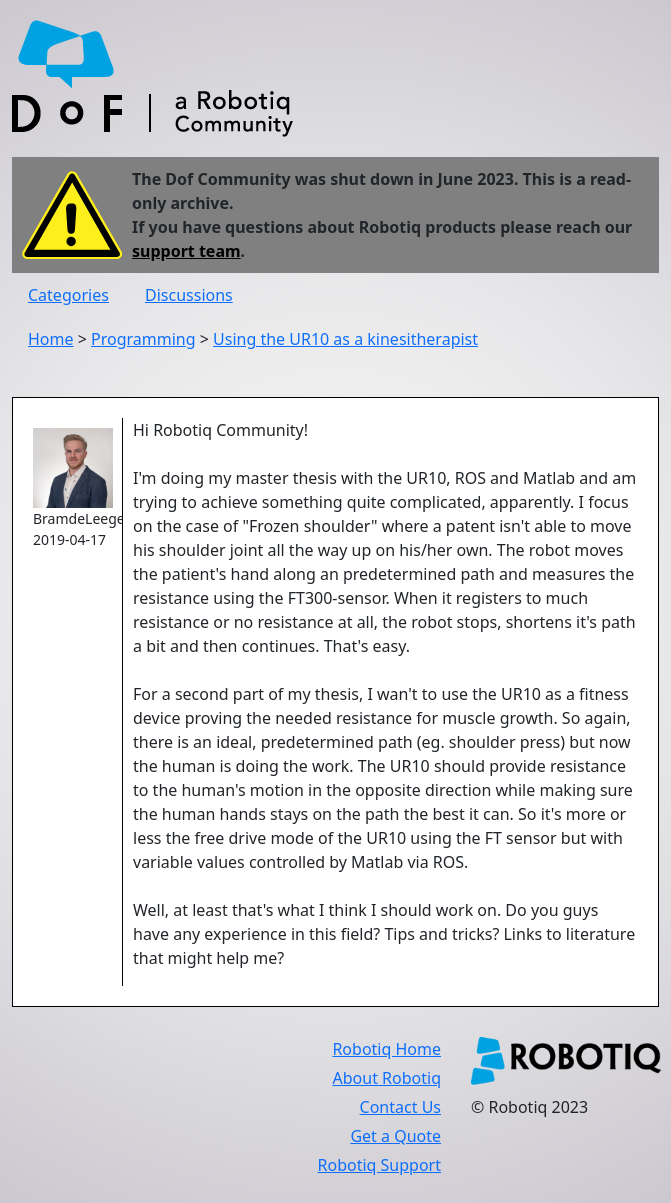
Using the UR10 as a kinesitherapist (345, 339)
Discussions (189, 295)
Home (51, 339)
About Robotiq (387, 1078)
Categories (68, 295)
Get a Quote (395, 1136)
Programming (143, 339)
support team (186, 251)
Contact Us (400, 1107)
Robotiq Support (379, 1165)
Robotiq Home (386, 1049)
